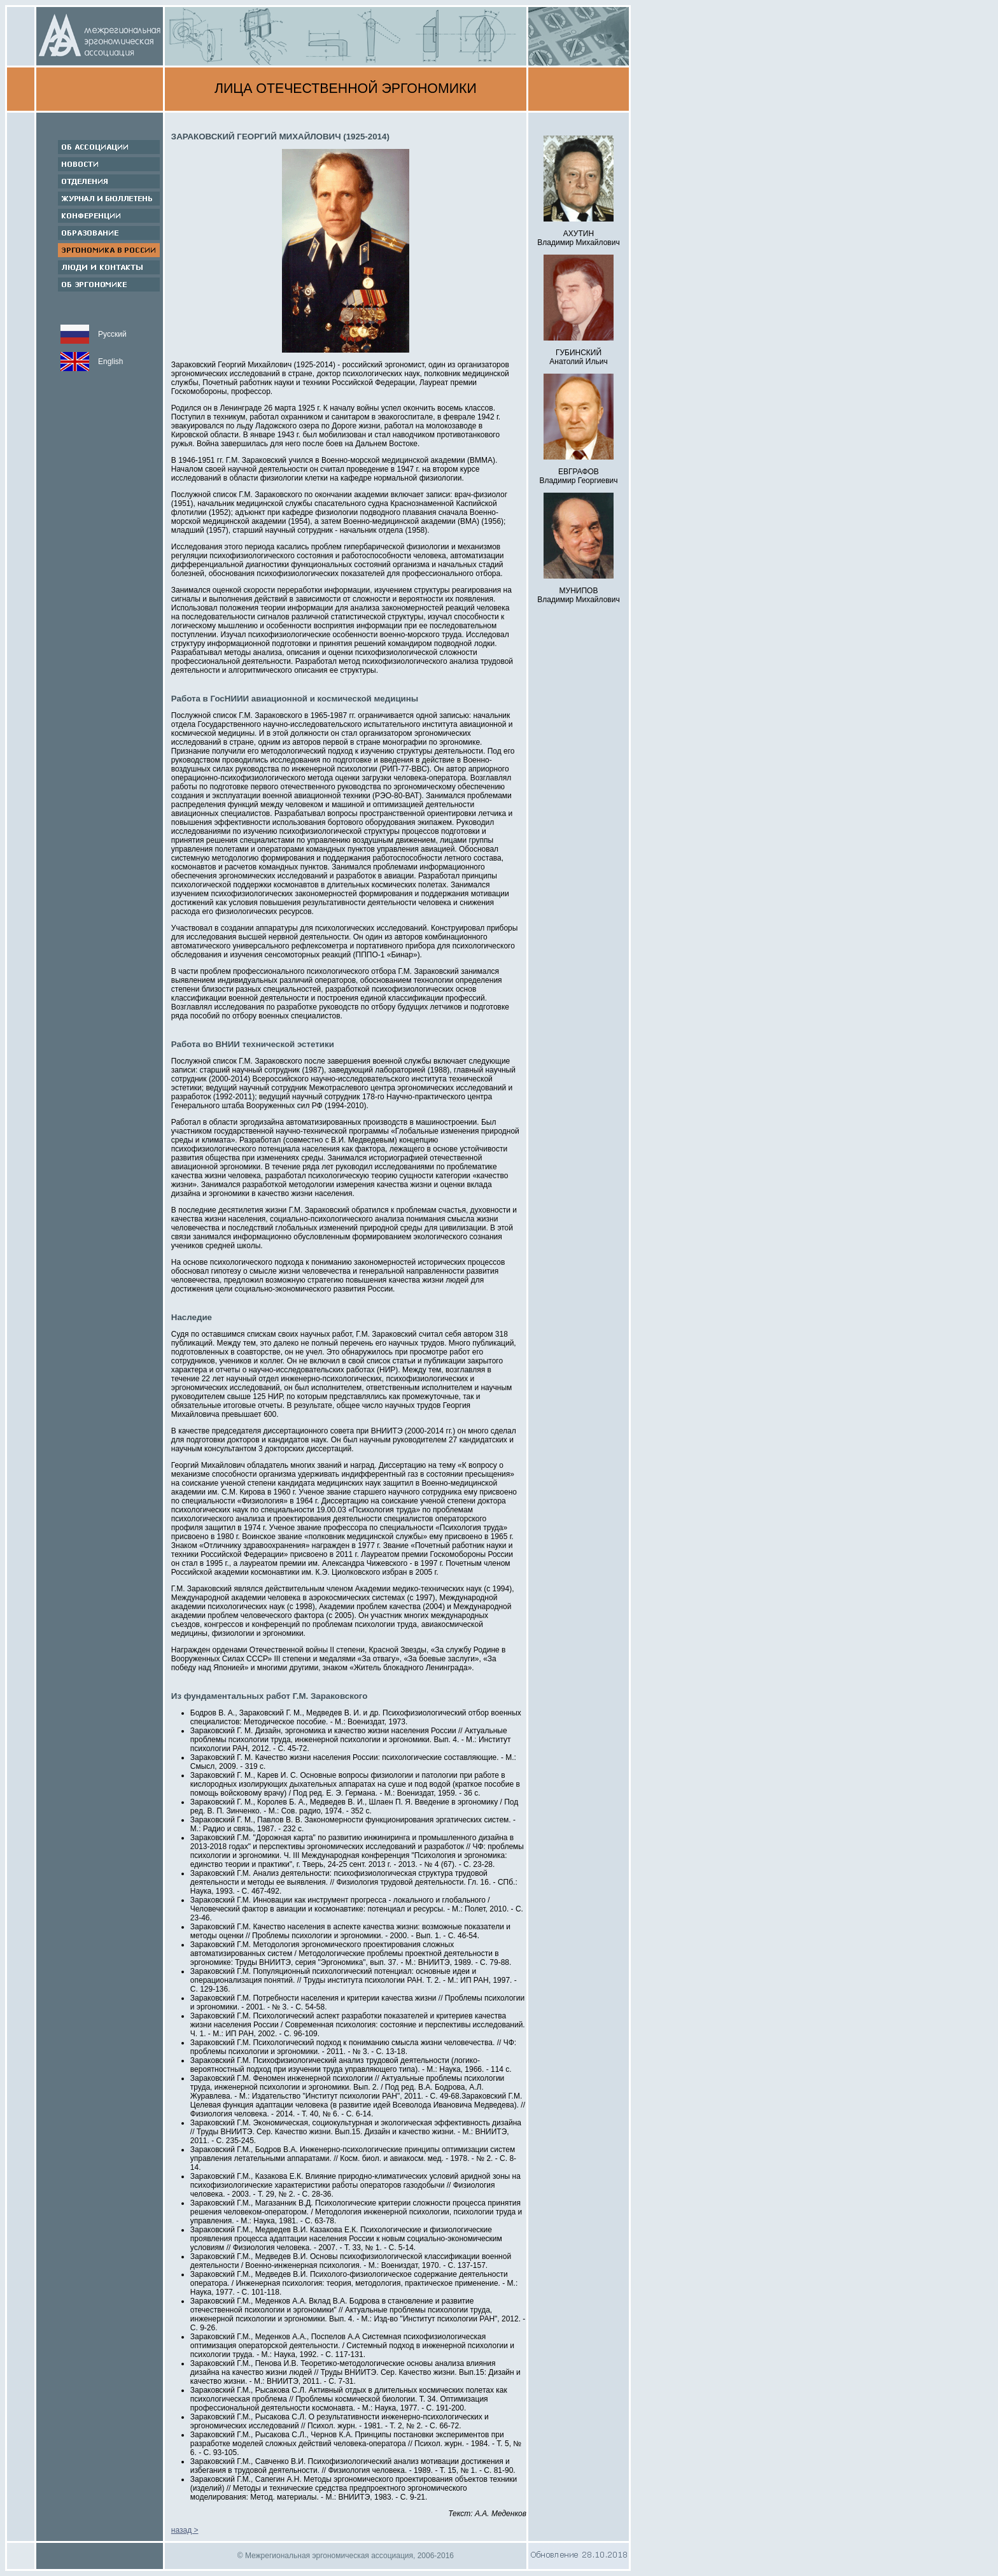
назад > (185, 2530)
